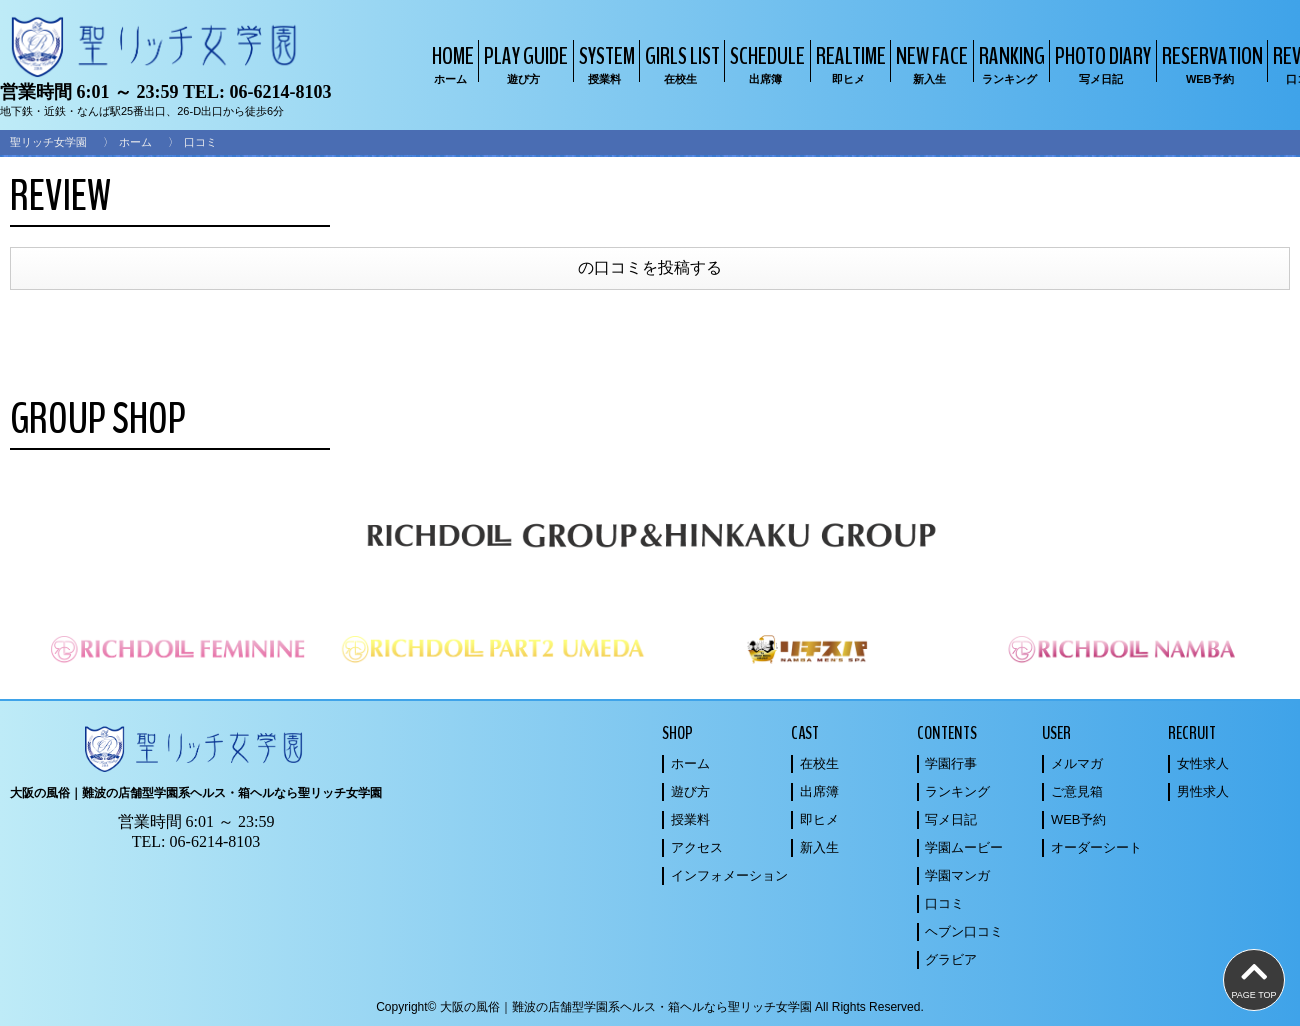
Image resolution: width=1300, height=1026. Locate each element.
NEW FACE (929, 63)
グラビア (951, 959)
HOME (450, 63)
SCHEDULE (765, 63)
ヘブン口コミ (964, 931)
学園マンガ (957, 875)
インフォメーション (729, 875)
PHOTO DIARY (1100, 63)
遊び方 (690, 791)
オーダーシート (1096, 847)
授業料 (690, 819)
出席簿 (819, 791)
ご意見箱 (1077, 791)
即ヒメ (819, 819)
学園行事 (951, 763)
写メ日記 (951, 819)
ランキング (957, 791)
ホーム (135, 142)
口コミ (944, 903)
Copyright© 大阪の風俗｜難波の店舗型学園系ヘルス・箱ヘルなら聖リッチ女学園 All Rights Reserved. (650, 1007)
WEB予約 (1079, 819)
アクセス (697, 847)
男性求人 (1203, 791)
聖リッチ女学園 (48, 142)
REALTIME (848, 63)
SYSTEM (604, 63)
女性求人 (1203, 763)
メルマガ (1077, 763)
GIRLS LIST (680, 63)
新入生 (819, 847)
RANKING (1009, 63)
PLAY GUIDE (523, 63)
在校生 (819, 763)
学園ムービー (964, 847)
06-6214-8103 (280, 92)
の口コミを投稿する (650, 267)
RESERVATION (1210, 63)
